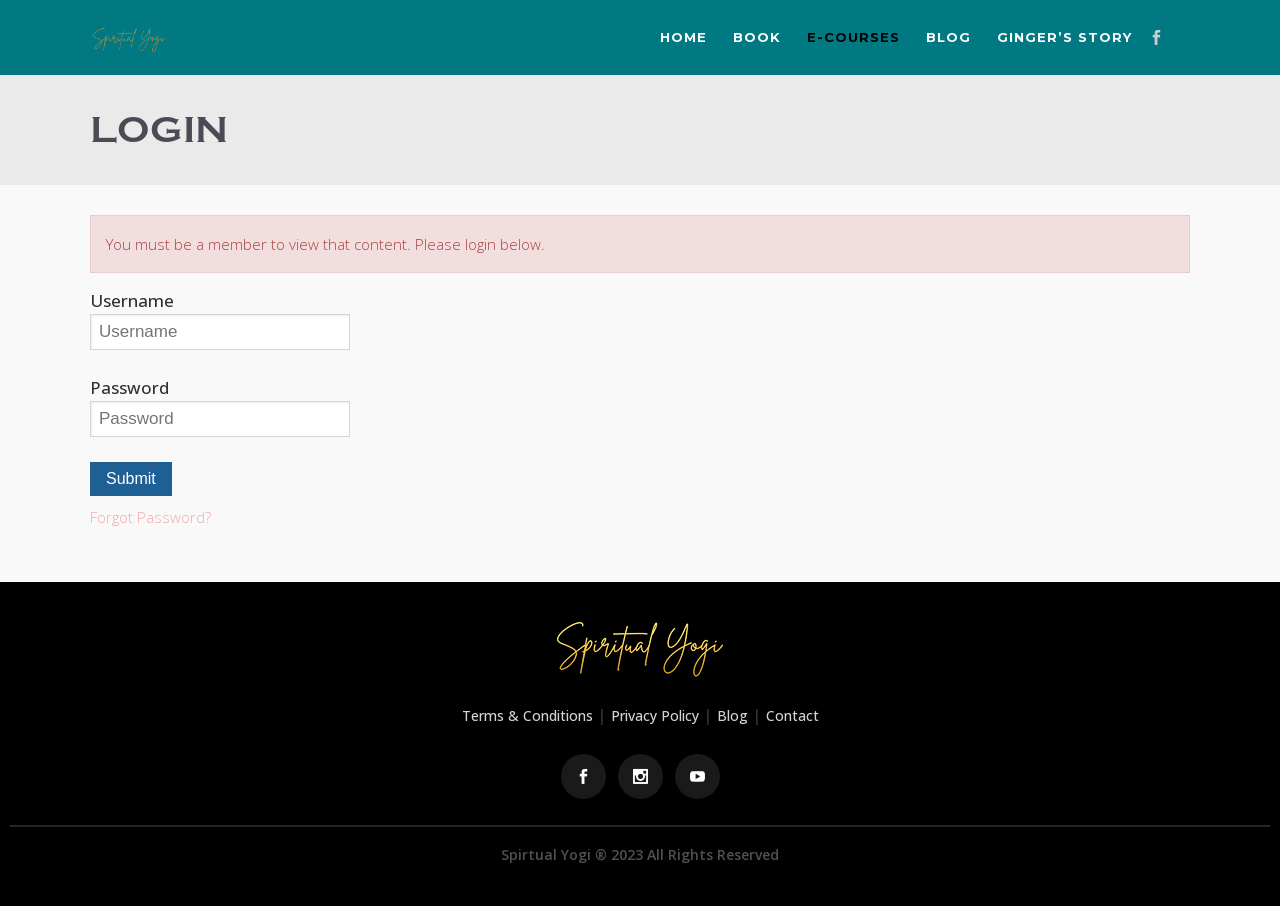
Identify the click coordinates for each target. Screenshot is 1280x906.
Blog (732, 715)
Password (129, 387)
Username (132, 300)
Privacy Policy (655, 715)
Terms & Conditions (527, 715)
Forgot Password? (150, 517)
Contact (792, 715)
